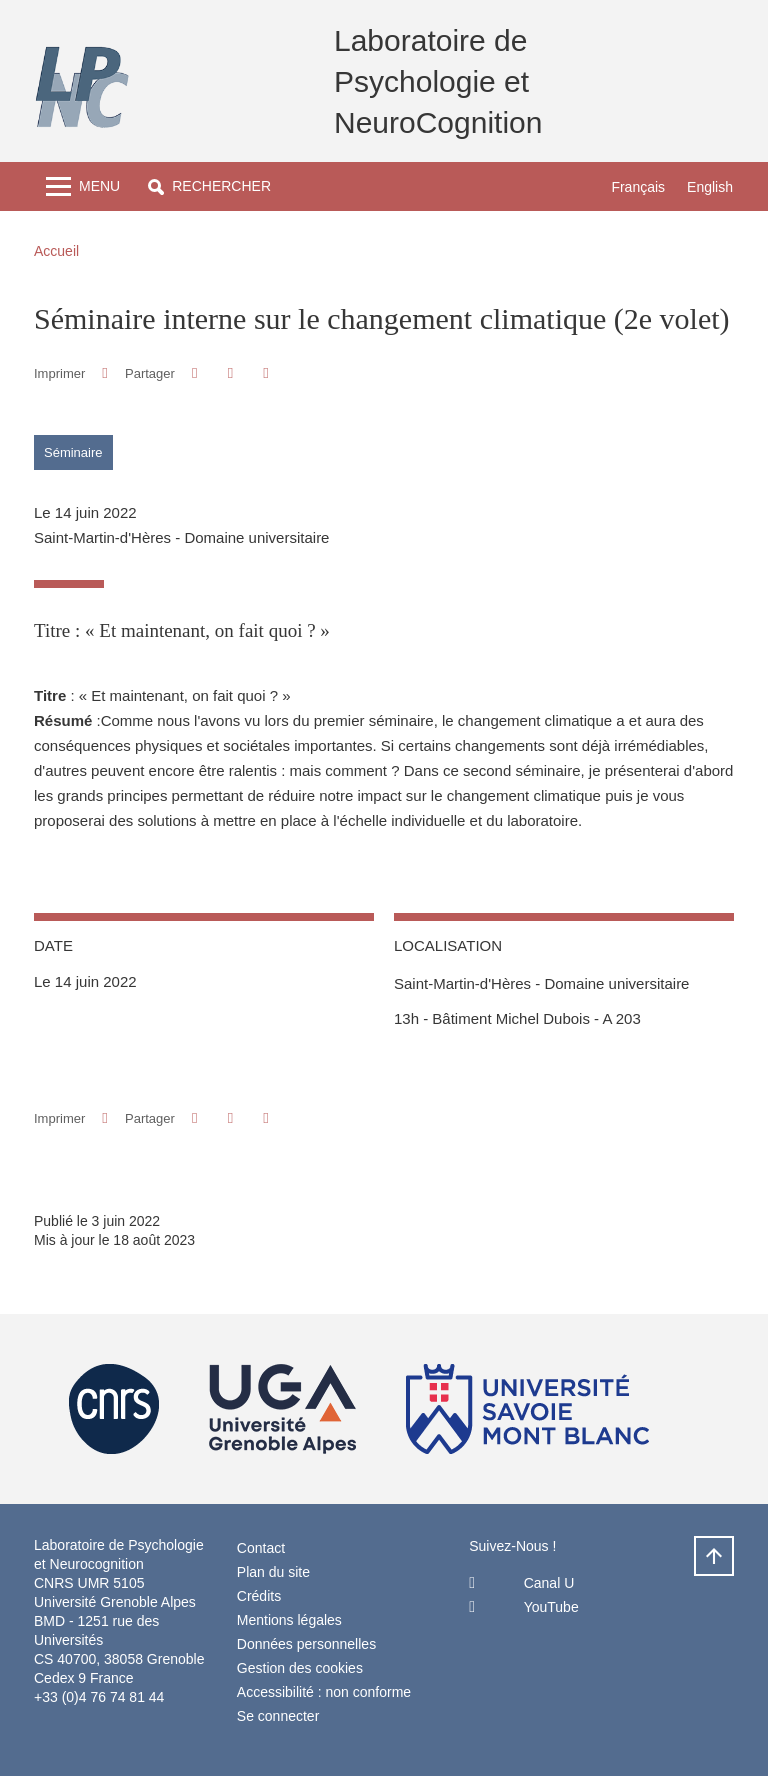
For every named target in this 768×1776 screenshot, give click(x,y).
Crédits (259, 1596)
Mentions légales (289, 1620)
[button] (209, 186)
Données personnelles (306, 1644)
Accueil (56, 251)
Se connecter (278, 1716)
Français (638, 187)
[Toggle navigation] (83, 186)
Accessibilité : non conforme (324, 1692)
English (710, 187)
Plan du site (273, 1572)
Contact (261, 1548)
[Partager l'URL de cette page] (265, 373)
